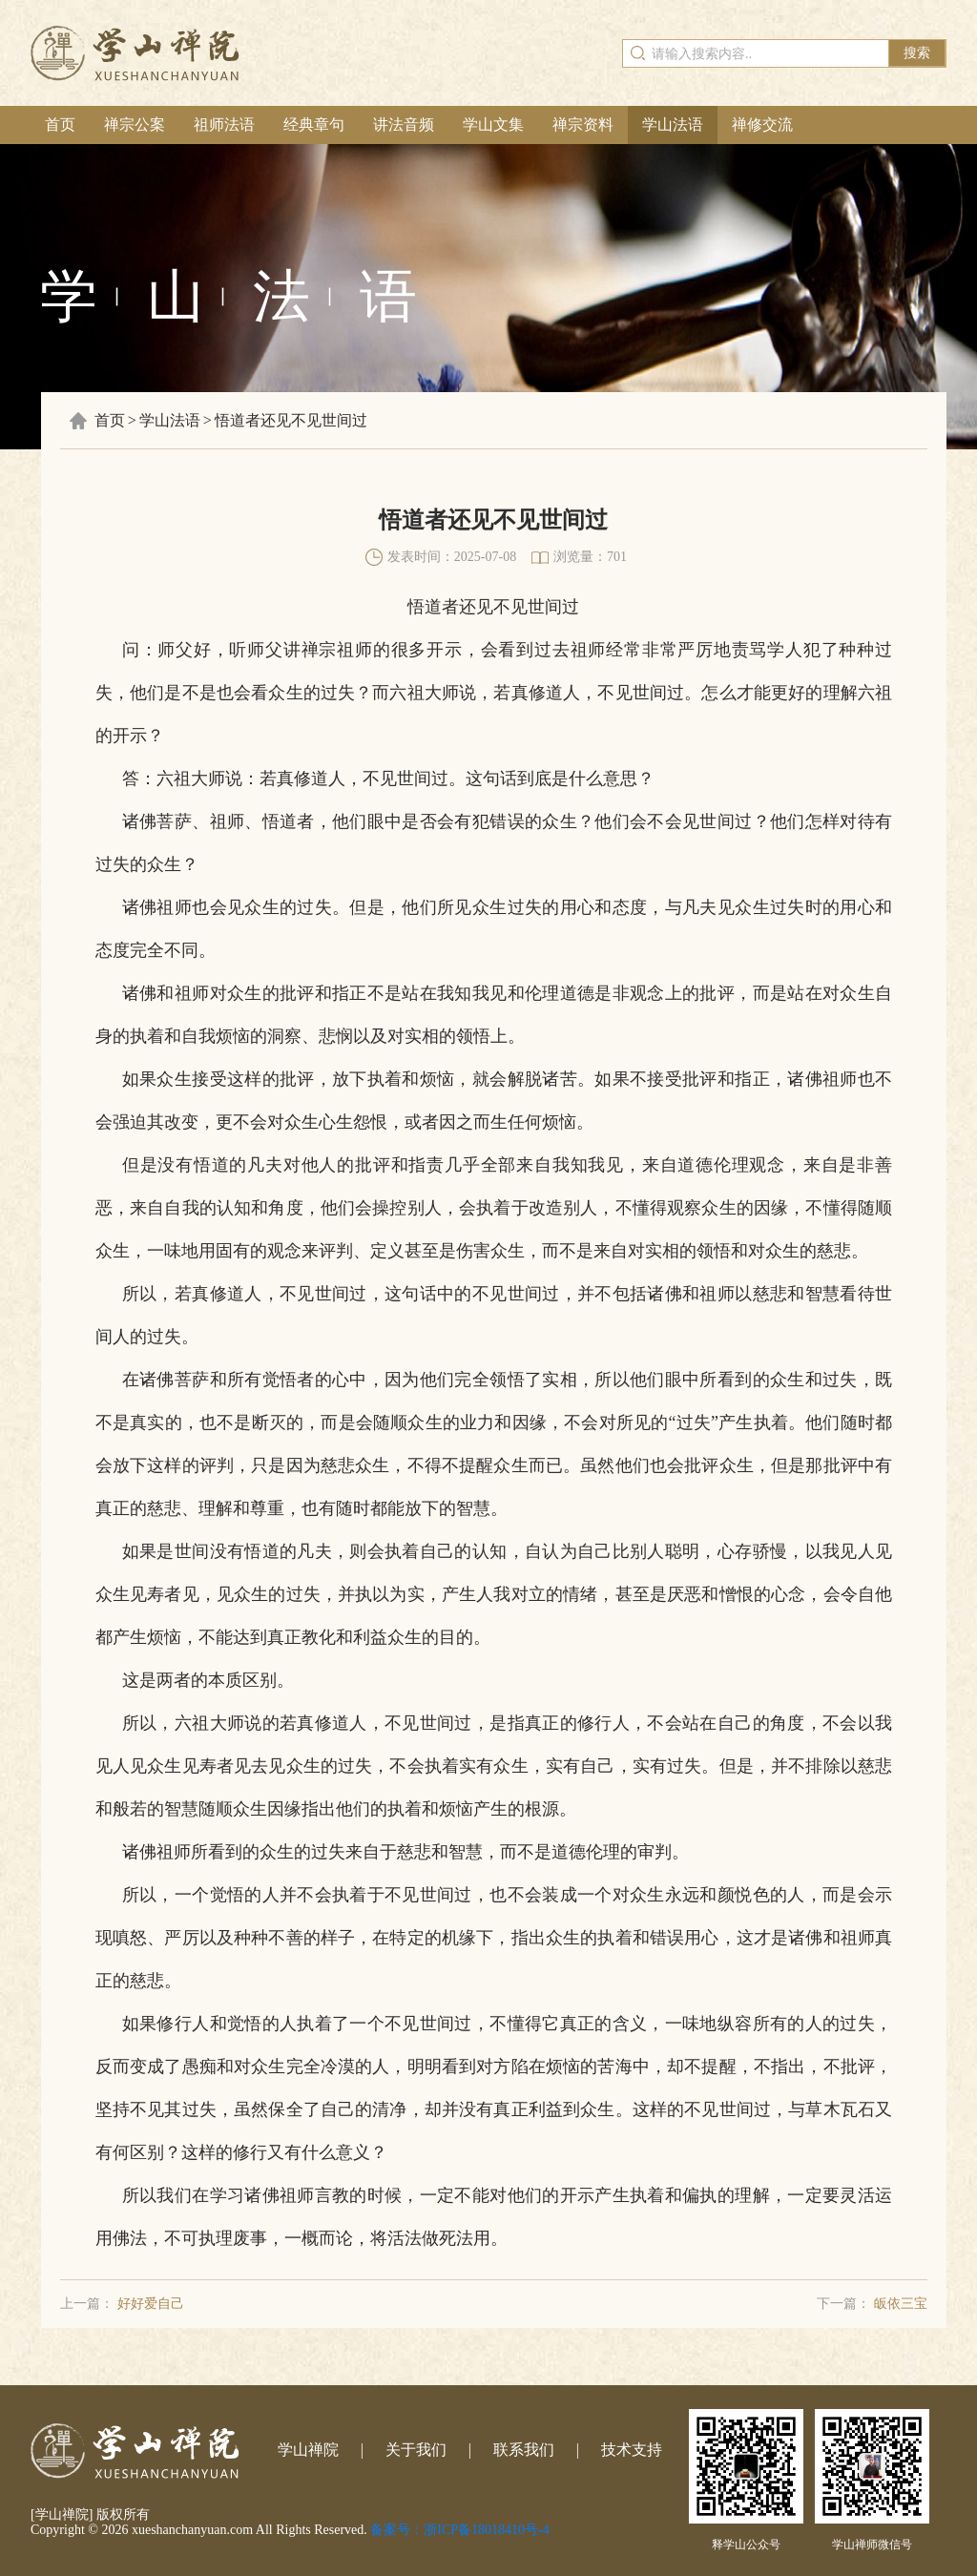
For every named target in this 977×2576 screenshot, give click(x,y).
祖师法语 (224, 124)
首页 (60, 124)
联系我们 (523, 2449)
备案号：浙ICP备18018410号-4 (459, 2530)
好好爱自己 (150, 2303)
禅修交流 (762, 124)
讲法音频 (403, 124)
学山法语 (672, 124)
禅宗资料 (582, 124)
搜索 (917, 53)
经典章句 (313, 124)
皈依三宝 (900, 2303)
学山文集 (493, 124)
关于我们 (416, 2449)
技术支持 (631, 2449)
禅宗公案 (134, 124)
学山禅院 (308, 2449)
